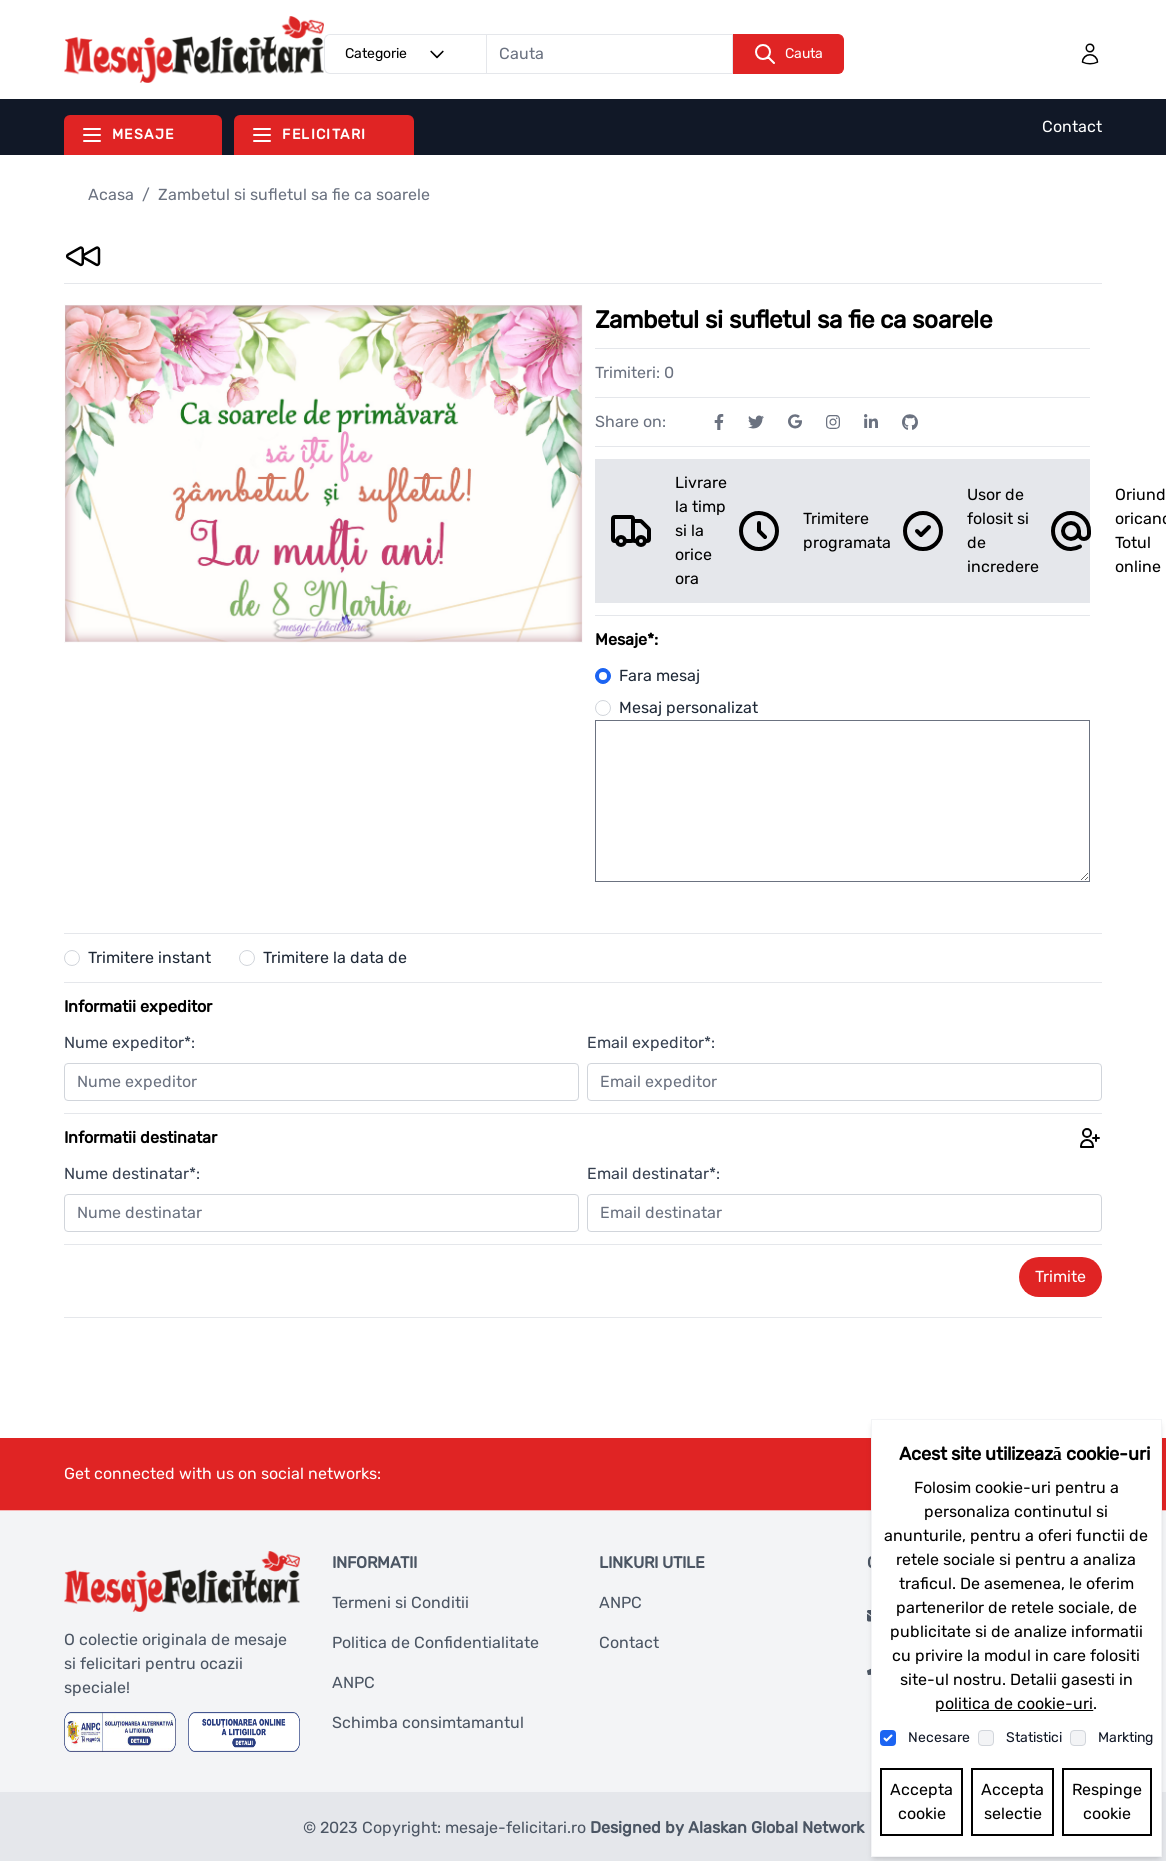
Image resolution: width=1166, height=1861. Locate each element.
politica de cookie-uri (1014, 1703)
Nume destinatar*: (132, 1173)
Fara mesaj (647, 675)
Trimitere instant (149, 957)
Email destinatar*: (653, 1173)
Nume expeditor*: (129, 1042)
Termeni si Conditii (400, 1602)
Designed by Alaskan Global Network (727, 1827)
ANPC (353, 1682)
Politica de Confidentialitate (435, 1642)
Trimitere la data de (335, 957)
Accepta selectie (1012, 1801)
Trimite (1060, 1276)
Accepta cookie (921, 1801)
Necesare (939, 1737)
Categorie (398, 54)
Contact (1072, 126)
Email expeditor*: (651, 1042)
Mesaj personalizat (676, 707)
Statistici (1034, 1737)
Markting (1125, 1737)
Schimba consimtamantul (428, 1722)
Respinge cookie (1107, 1801)
